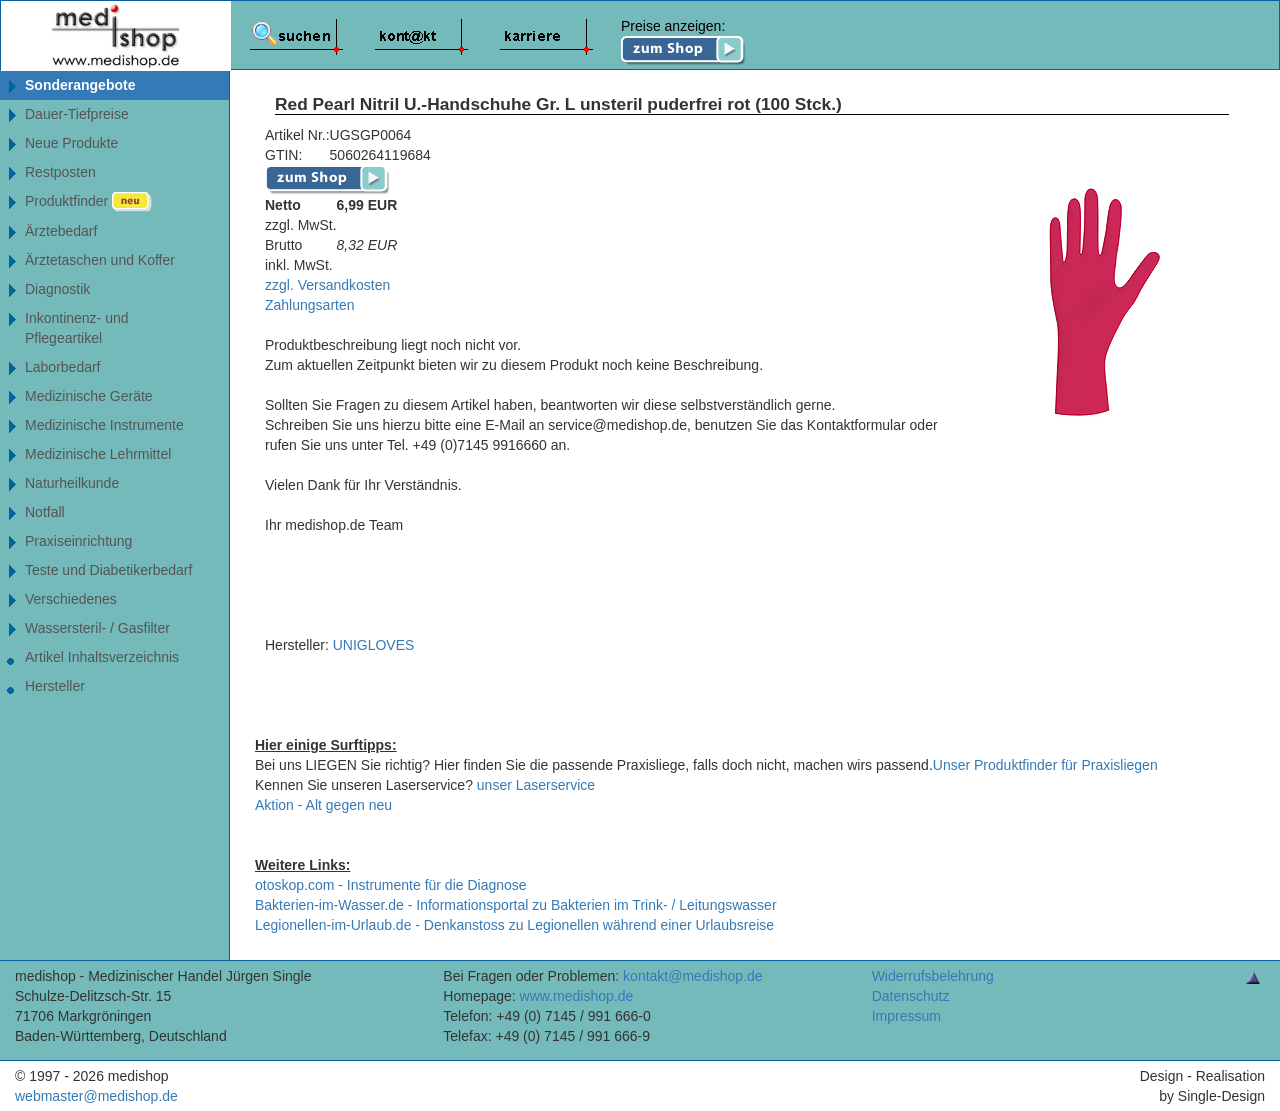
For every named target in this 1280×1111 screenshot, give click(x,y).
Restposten (60, 172)
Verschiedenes (71, 599)
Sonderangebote (80, 85)
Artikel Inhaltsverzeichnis (102, 657)
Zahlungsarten (310, 305)
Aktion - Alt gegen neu (323, 805)
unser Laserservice (536, 785)
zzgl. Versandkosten (327, 285)
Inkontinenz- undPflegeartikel (77, 328)
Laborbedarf (63, 367)
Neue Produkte (71, 143)
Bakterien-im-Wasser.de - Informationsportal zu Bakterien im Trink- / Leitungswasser (516, 905)
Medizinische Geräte (89, 396)
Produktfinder (88, 202)
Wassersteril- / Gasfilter (97, 628)
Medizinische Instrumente (104, 425)
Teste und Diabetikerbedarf (108, 570)
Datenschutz (911, 996)
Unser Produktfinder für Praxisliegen (1045, 765)
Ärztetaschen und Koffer (100, 260)
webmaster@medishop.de (96, 1096)
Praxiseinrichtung (78, 541)
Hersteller (55, 686)
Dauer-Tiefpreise (77, 114)
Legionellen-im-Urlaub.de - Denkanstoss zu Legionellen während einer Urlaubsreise (514, 925)
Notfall (45, 512)
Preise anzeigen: (683, 42)
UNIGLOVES (374, 645)
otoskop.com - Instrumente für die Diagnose (391, 885)
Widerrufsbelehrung (933, 976)
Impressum (906, 1016)
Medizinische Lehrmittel (98, 454)
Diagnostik (57, 289)
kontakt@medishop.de (693, 976)
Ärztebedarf (61, 231)
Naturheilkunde (72, 483)
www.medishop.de (577, 996)
